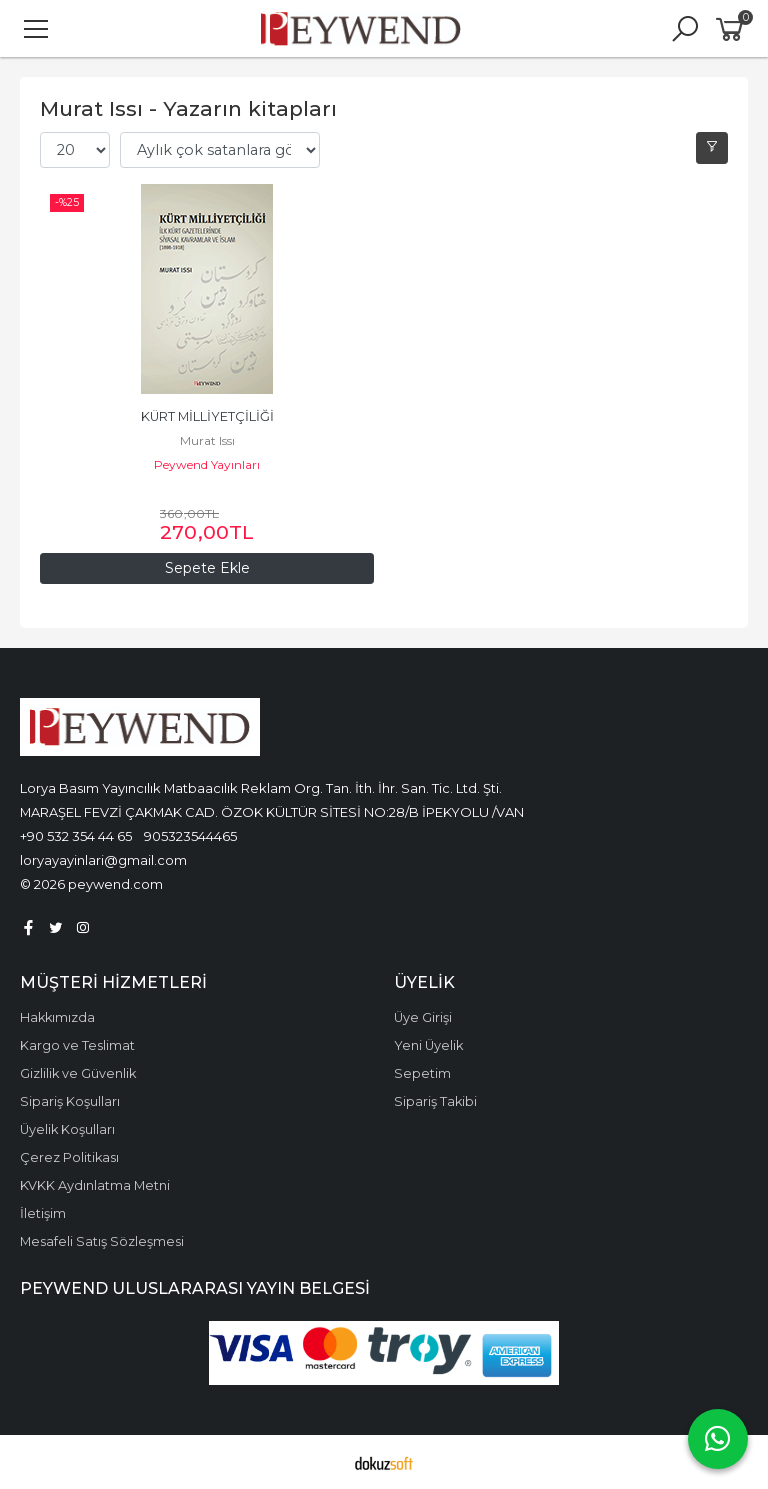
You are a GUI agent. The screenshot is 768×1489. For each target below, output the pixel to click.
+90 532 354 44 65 (76, 836)
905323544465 (190, 836)
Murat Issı (207, 440)
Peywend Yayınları (207, 464)
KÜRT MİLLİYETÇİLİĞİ (207, 416)
